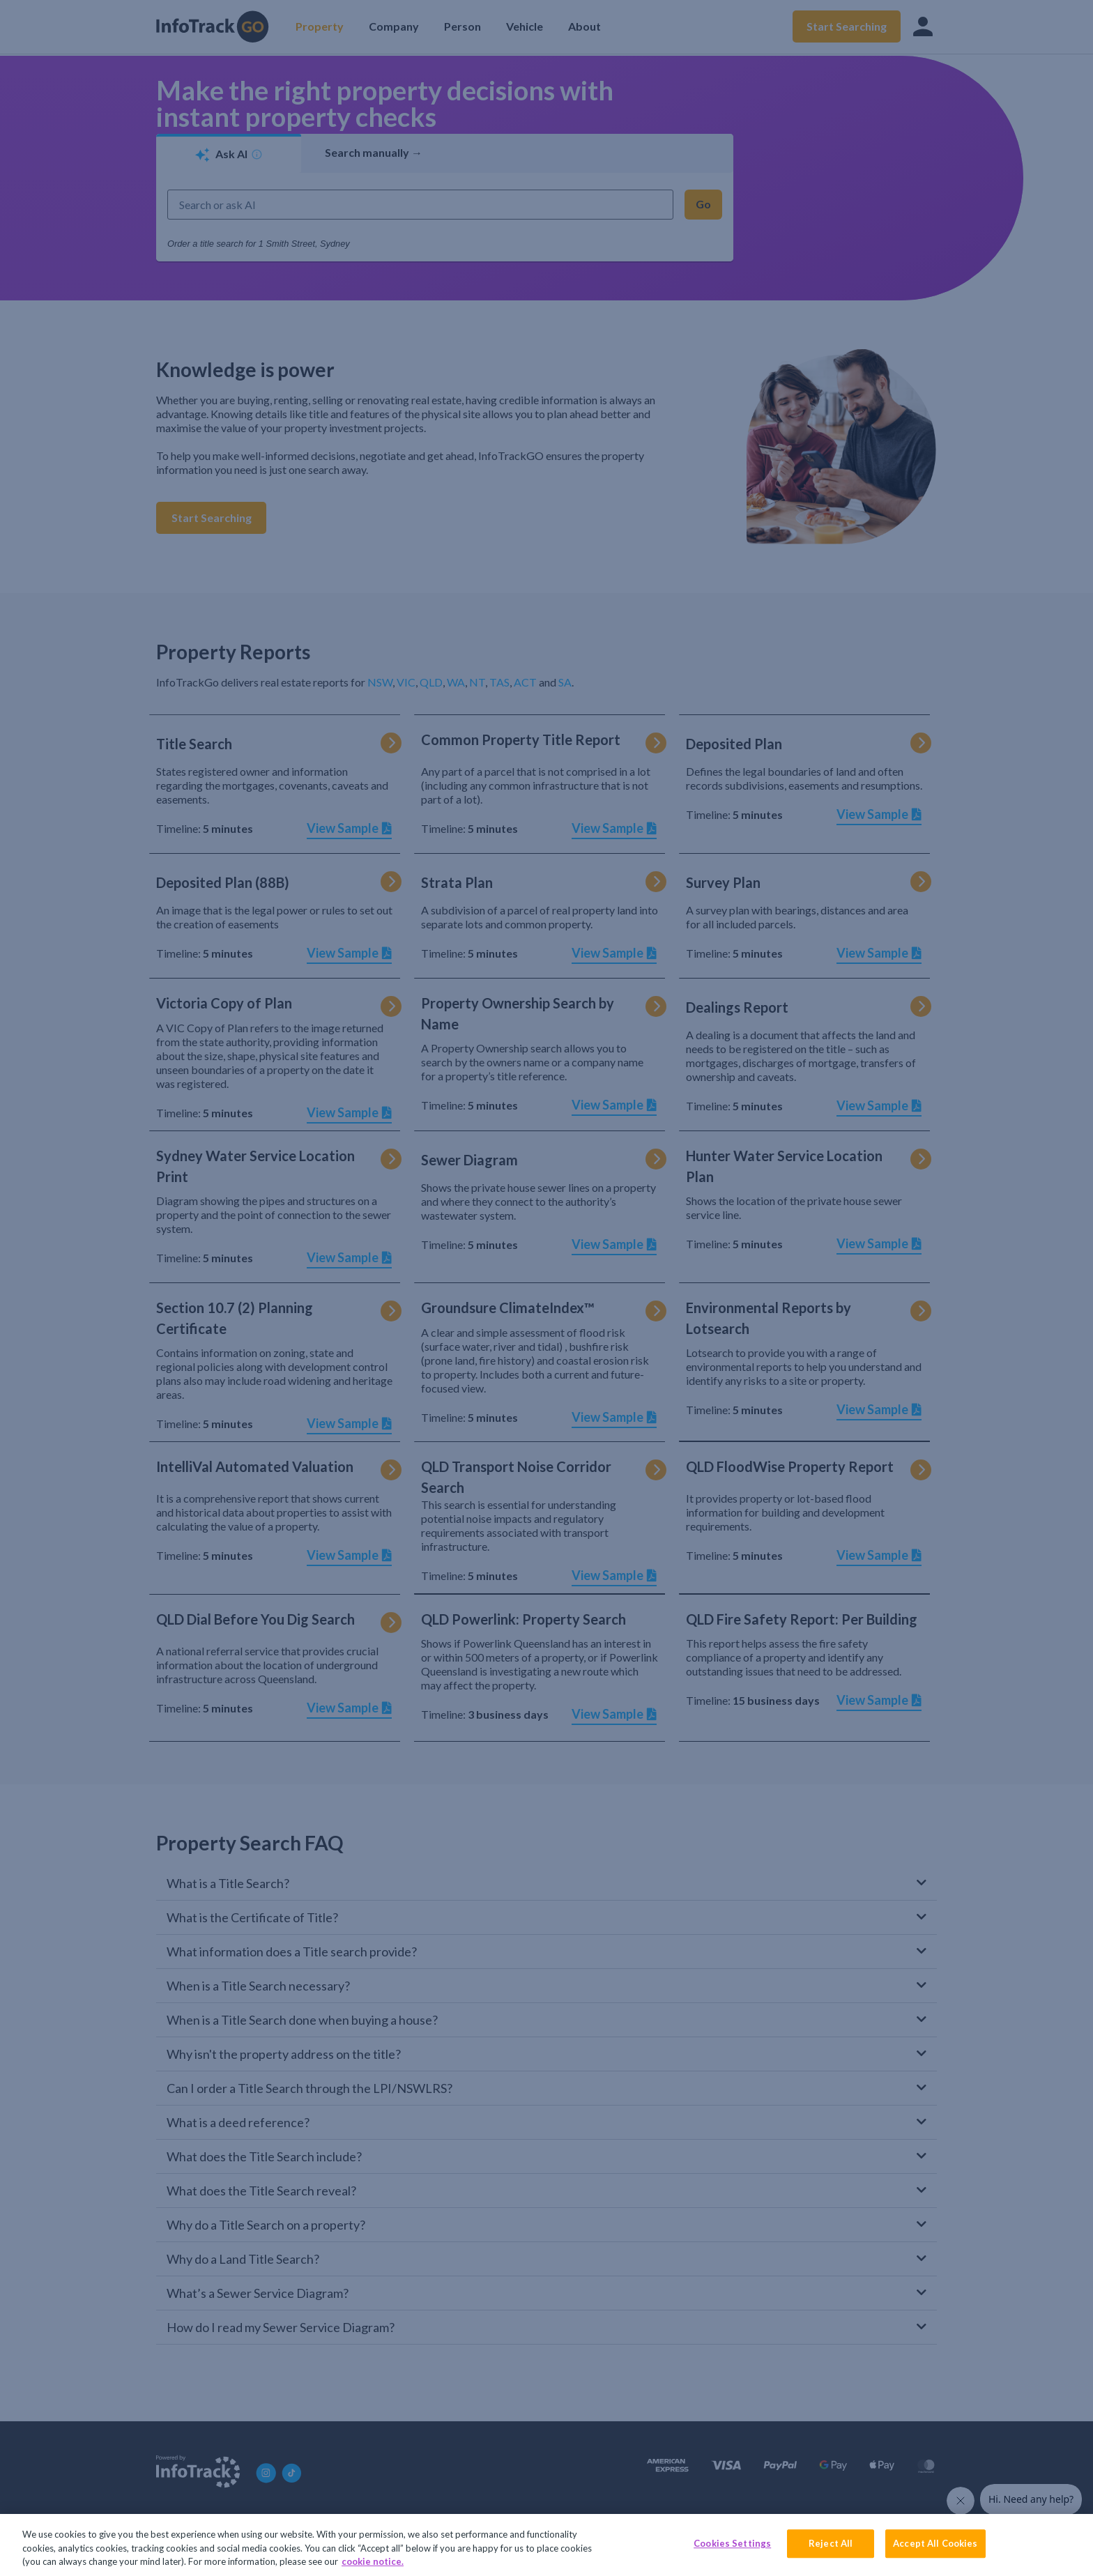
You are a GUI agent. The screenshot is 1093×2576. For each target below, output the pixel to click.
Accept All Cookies (935, 2543)
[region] (546, 2545)
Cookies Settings (732, 2543)
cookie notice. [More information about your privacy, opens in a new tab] (373, 2561)
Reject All (831, 2543)
